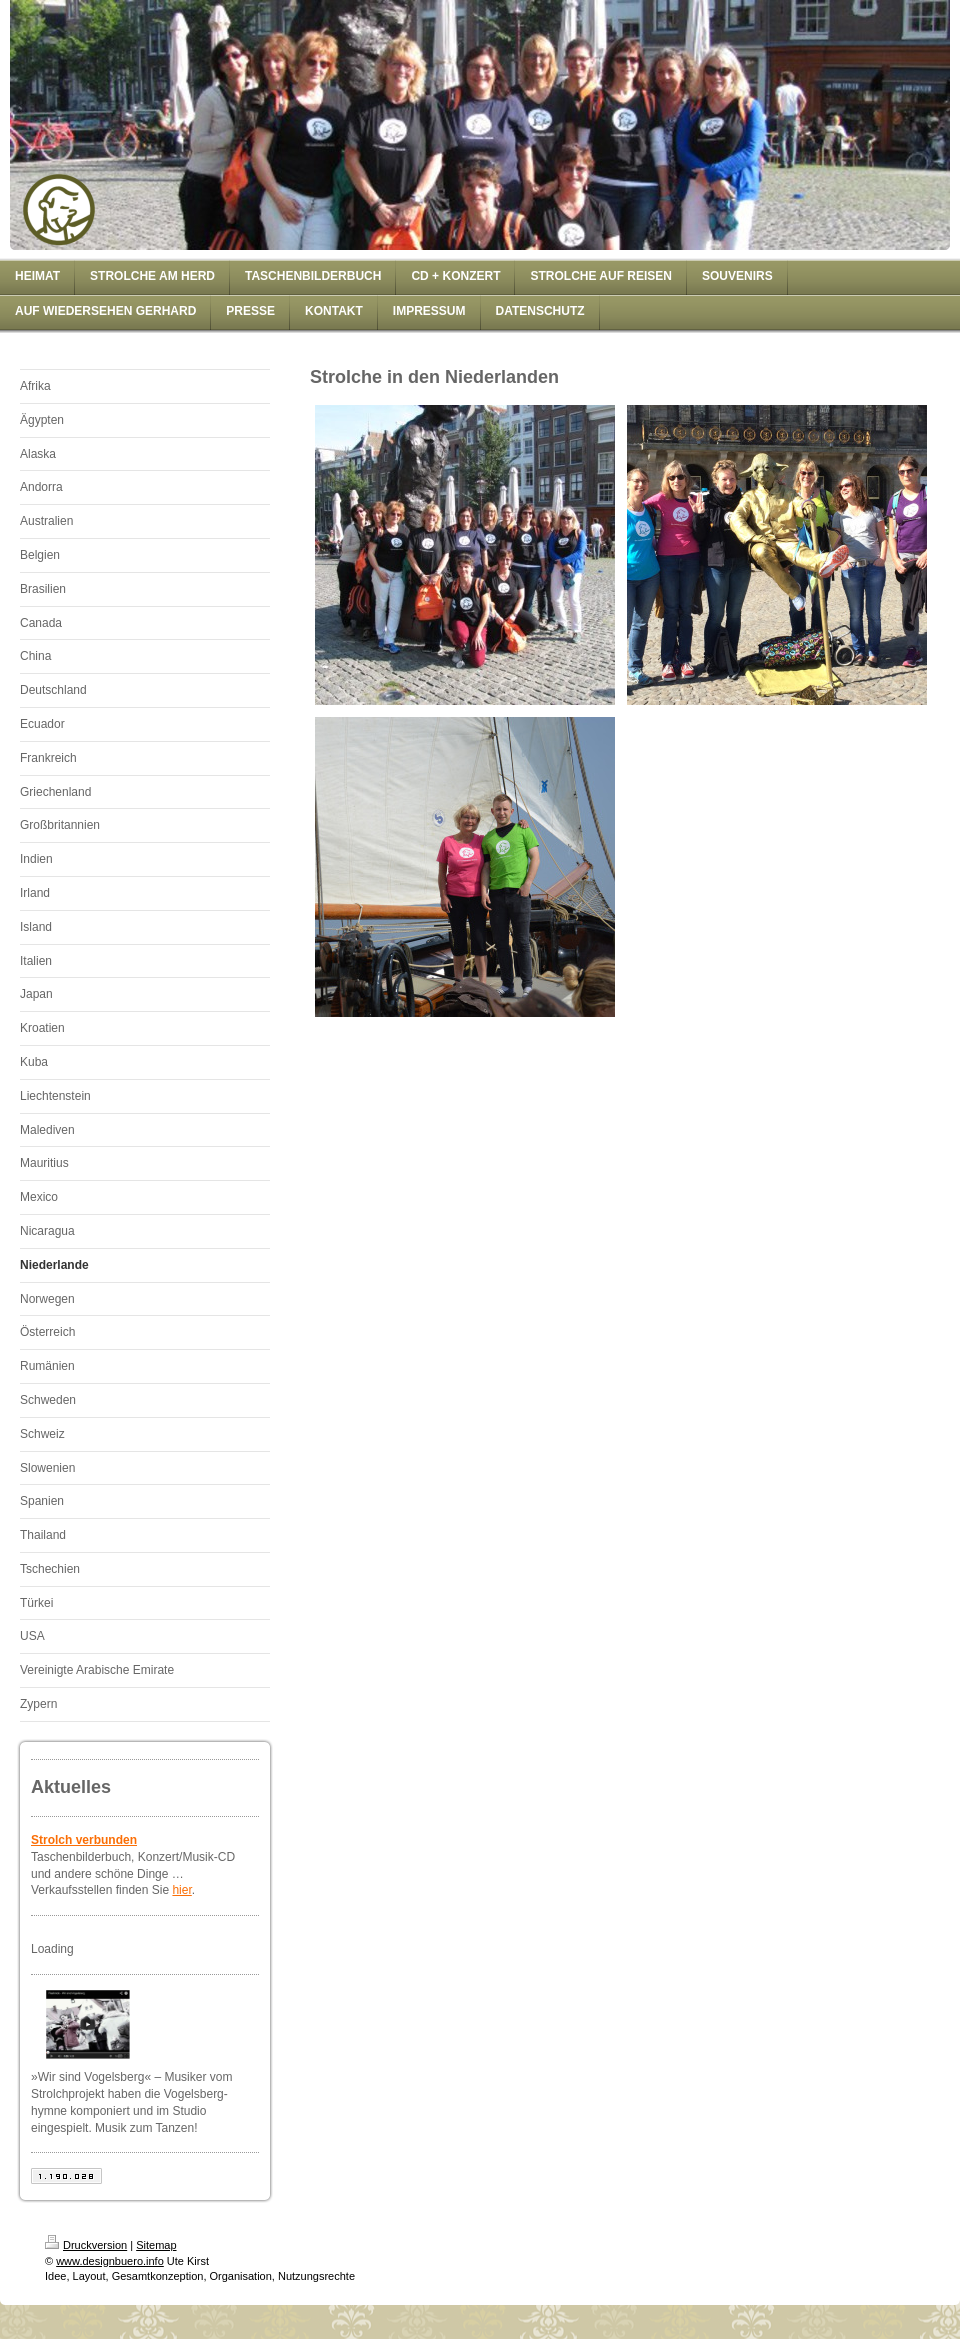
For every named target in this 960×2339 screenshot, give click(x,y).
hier (181, 1890)
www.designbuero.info (110, 2261)
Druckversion (86, 2245)
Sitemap (156, 2245)
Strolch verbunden (84, 1840)
